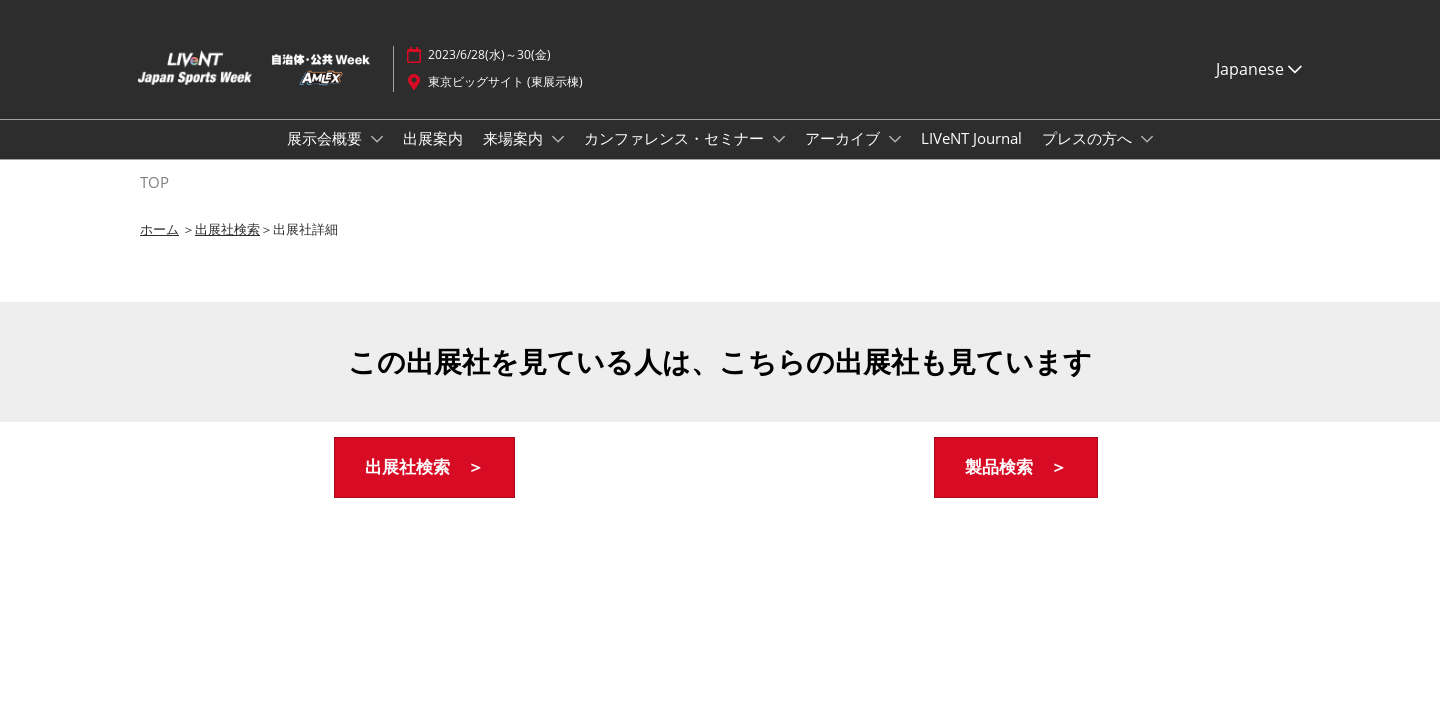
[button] (424, 467)
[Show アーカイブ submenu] (895, 139)
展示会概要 (326, 138)
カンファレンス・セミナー (676, 138)
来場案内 (515, 138)
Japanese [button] (1259, 69)
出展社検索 (227, 229)
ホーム (159, 229)
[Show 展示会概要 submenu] (377, 139)
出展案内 (433, 138)
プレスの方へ (1089, 138)
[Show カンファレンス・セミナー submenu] (779, 139)
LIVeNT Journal (971, 138)
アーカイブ (844, 138)
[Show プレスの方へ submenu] (1147, 139)
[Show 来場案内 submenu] (558, 139)
